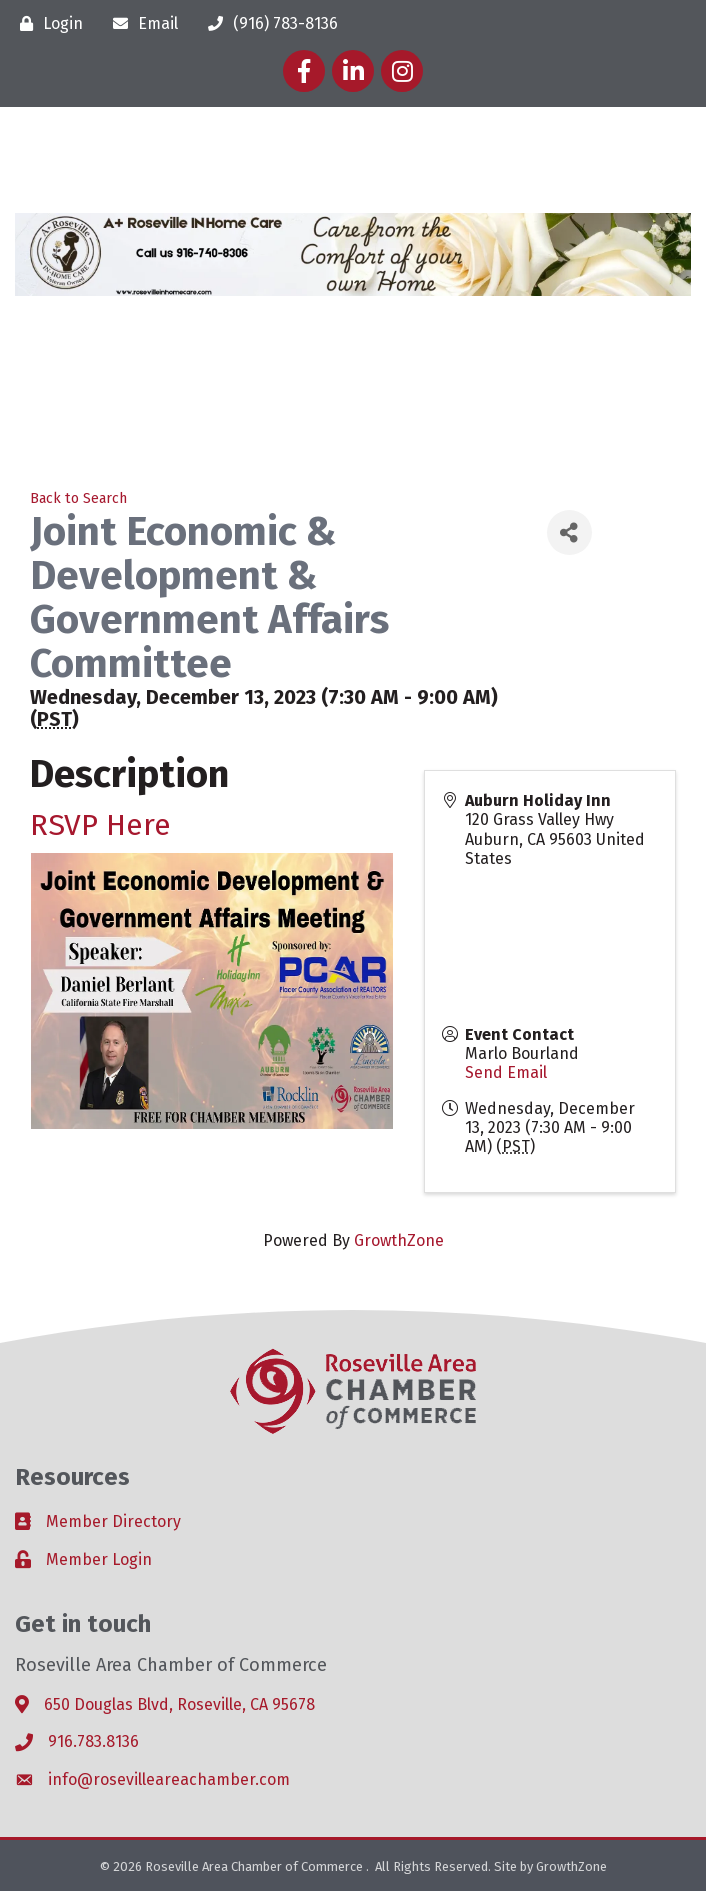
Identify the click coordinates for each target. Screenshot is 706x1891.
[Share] (569, 532)
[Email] (140, 23)
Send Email (506, 1072)
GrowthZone (399, 1240)
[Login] (46, 23)
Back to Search (78, 498)
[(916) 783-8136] (268, 23)
